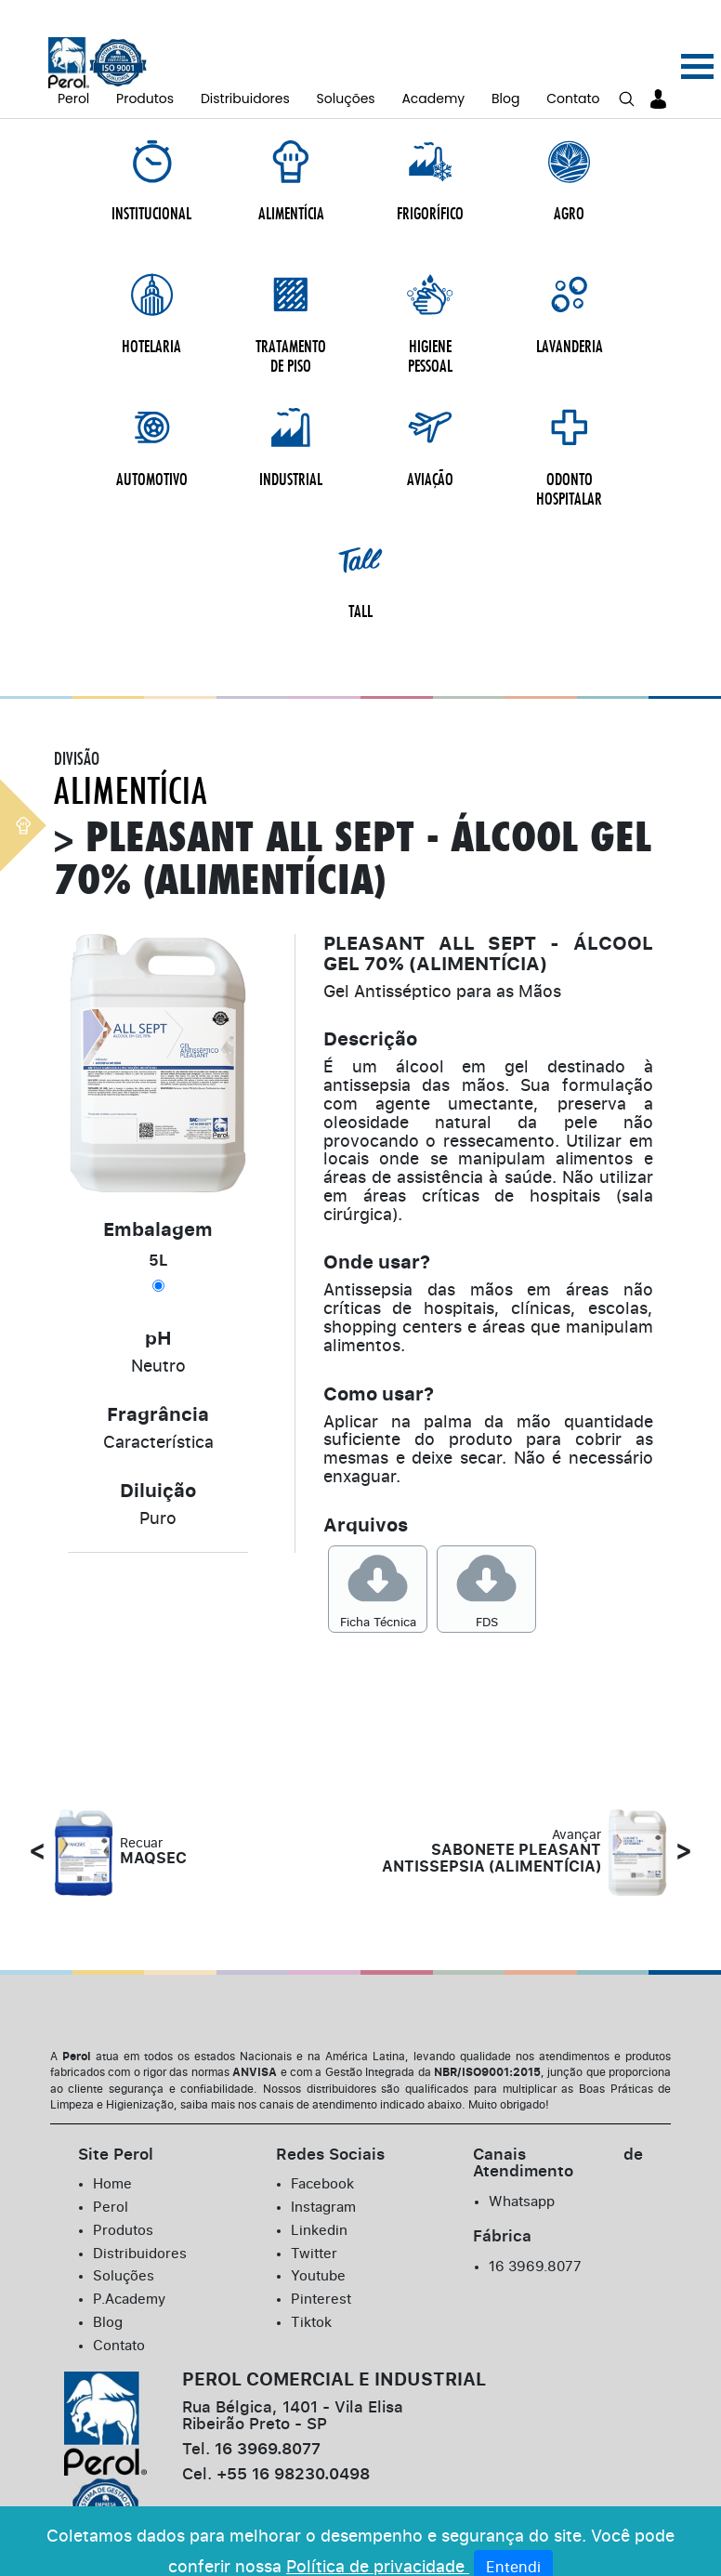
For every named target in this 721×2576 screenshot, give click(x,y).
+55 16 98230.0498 (288, 2350)
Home (113, 2061)
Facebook (324, 2061)
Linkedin (321, 2105)
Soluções (346, 70)
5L (158, 1138)
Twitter (315, 2129)
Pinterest (322, 2173)
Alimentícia (130, 668)
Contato (572, 70)
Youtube (320, 2151)
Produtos (145, 70)
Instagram (326, 2083)
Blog (505, 70)
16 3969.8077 (537, 2143)
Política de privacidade (377, 2539)
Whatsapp (524, 2078)
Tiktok (312, 2195)
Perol (73, 70)
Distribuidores (245, 70)
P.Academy (132, 2173)
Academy (433, 70)
